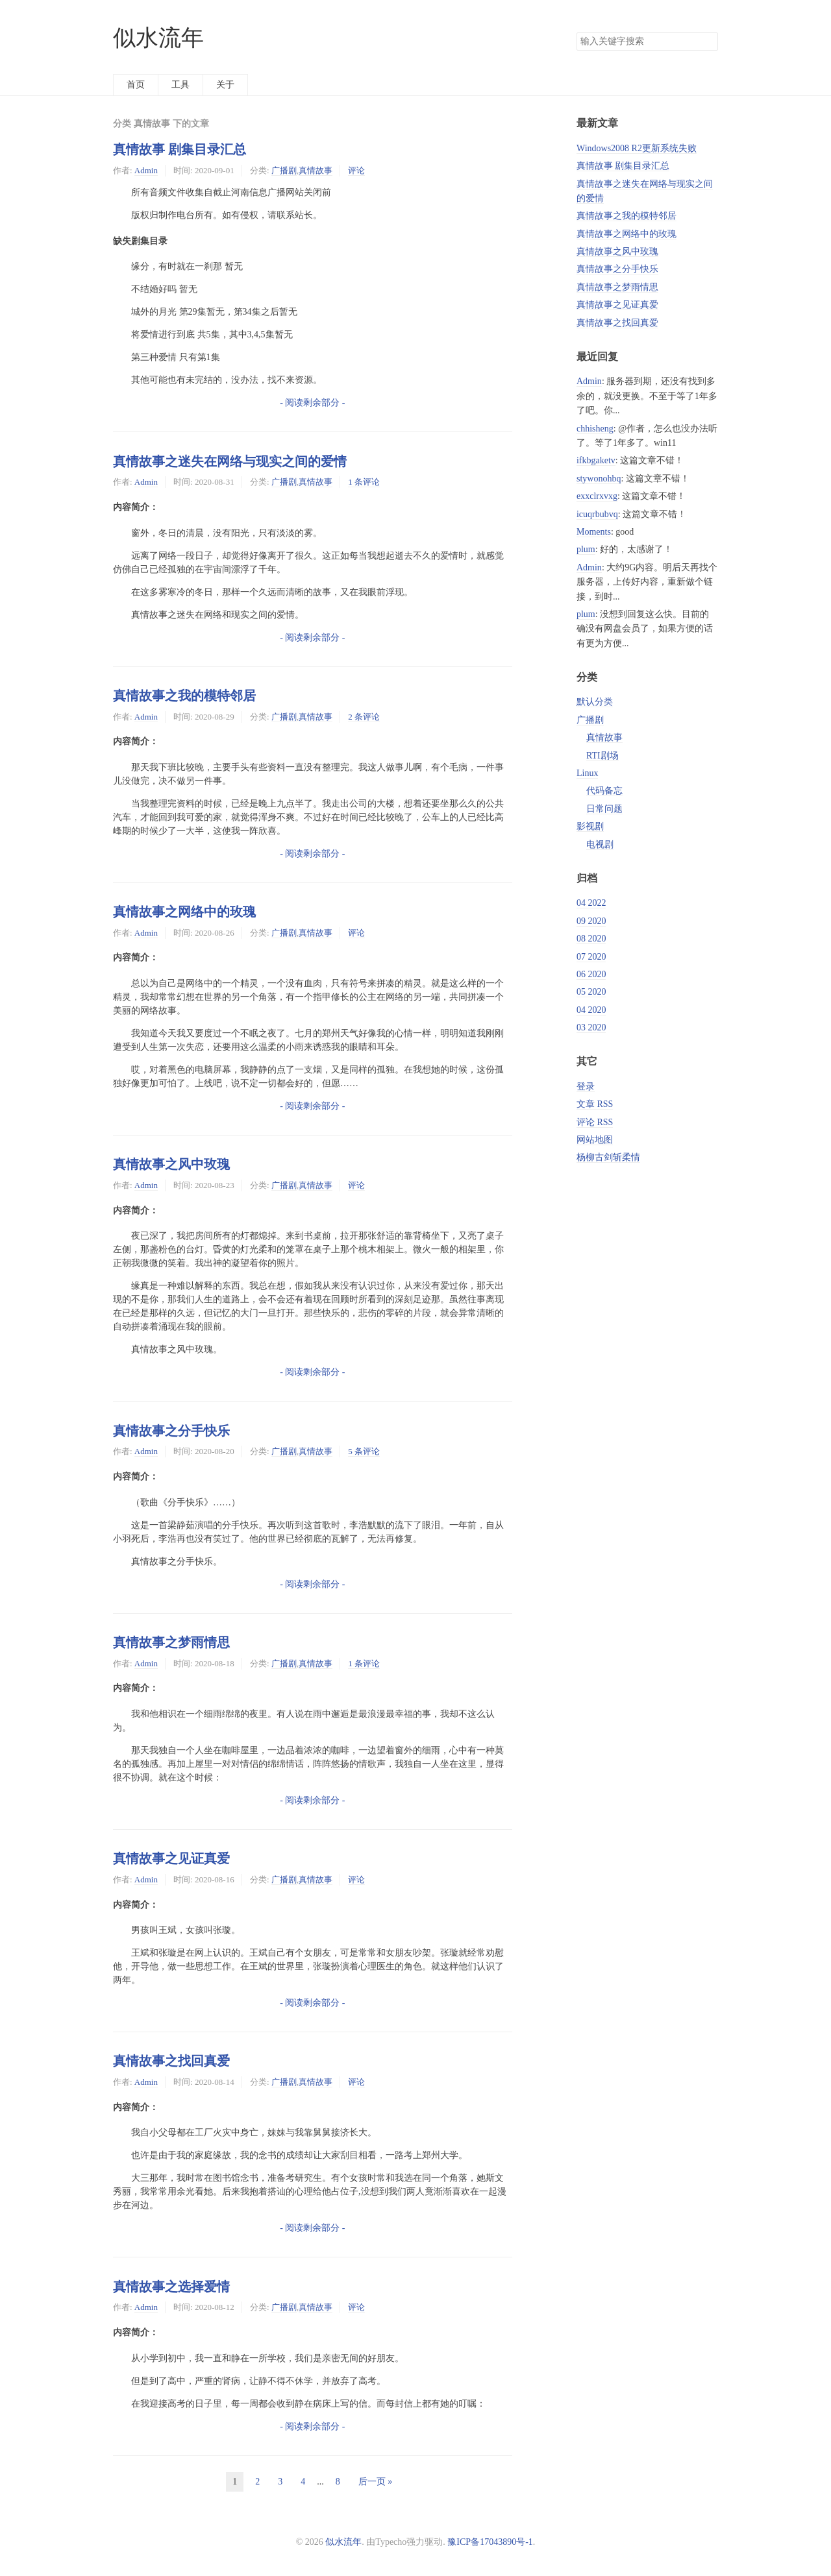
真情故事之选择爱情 (171, 2286)
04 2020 (591, 1010)
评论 (356, 170)
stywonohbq (599, 478)
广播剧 (284, 170)
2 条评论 (364, 717)
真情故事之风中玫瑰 (171, 1164)
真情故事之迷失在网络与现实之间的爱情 (230, 461)
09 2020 (591, 921)
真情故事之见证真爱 (171, 1858)
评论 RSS (595, 1122)
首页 (136, 85)
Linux (587, 773)
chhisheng (595, 428)
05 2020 (591, 992)
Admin (146, 170)
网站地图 (595, 1140)
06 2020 (591, 974)
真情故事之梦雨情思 (171, 1642)
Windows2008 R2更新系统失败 (637, 148)
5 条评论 (364, 1451)
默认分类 (595, 702)
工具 (180, 85)
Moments (594, 532)
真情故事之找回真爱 (171, 2061)
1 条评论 (364, 482)
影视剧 (590, 826)
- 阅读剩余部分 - (312, 402)
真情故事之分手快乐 (171, 1431)
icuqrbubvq (597, 514)
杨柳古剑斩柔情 (608, 1157)
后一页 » (375, 2481)
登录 (586, 1086)
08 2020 (591, 938)
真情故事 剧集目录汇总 (179, 149)
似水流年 (158, 38)
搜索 (707, 41)
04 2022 (591, 903)
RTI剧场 (602, 755)
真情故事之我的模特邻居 (184, 695)
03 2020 (591, 1027)
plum (586, 549)
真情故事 (315, 170)
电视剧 (600, 844)
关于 (225, 85)
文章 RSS (595, 1104)
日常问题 (604, 809)
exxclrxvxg (597, 496)
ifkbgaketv (596, 460)
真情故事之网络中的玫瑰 (184, 912)
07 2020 (591, 957)
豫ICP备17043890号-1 (489, 2542)
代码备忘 (604, 791)
